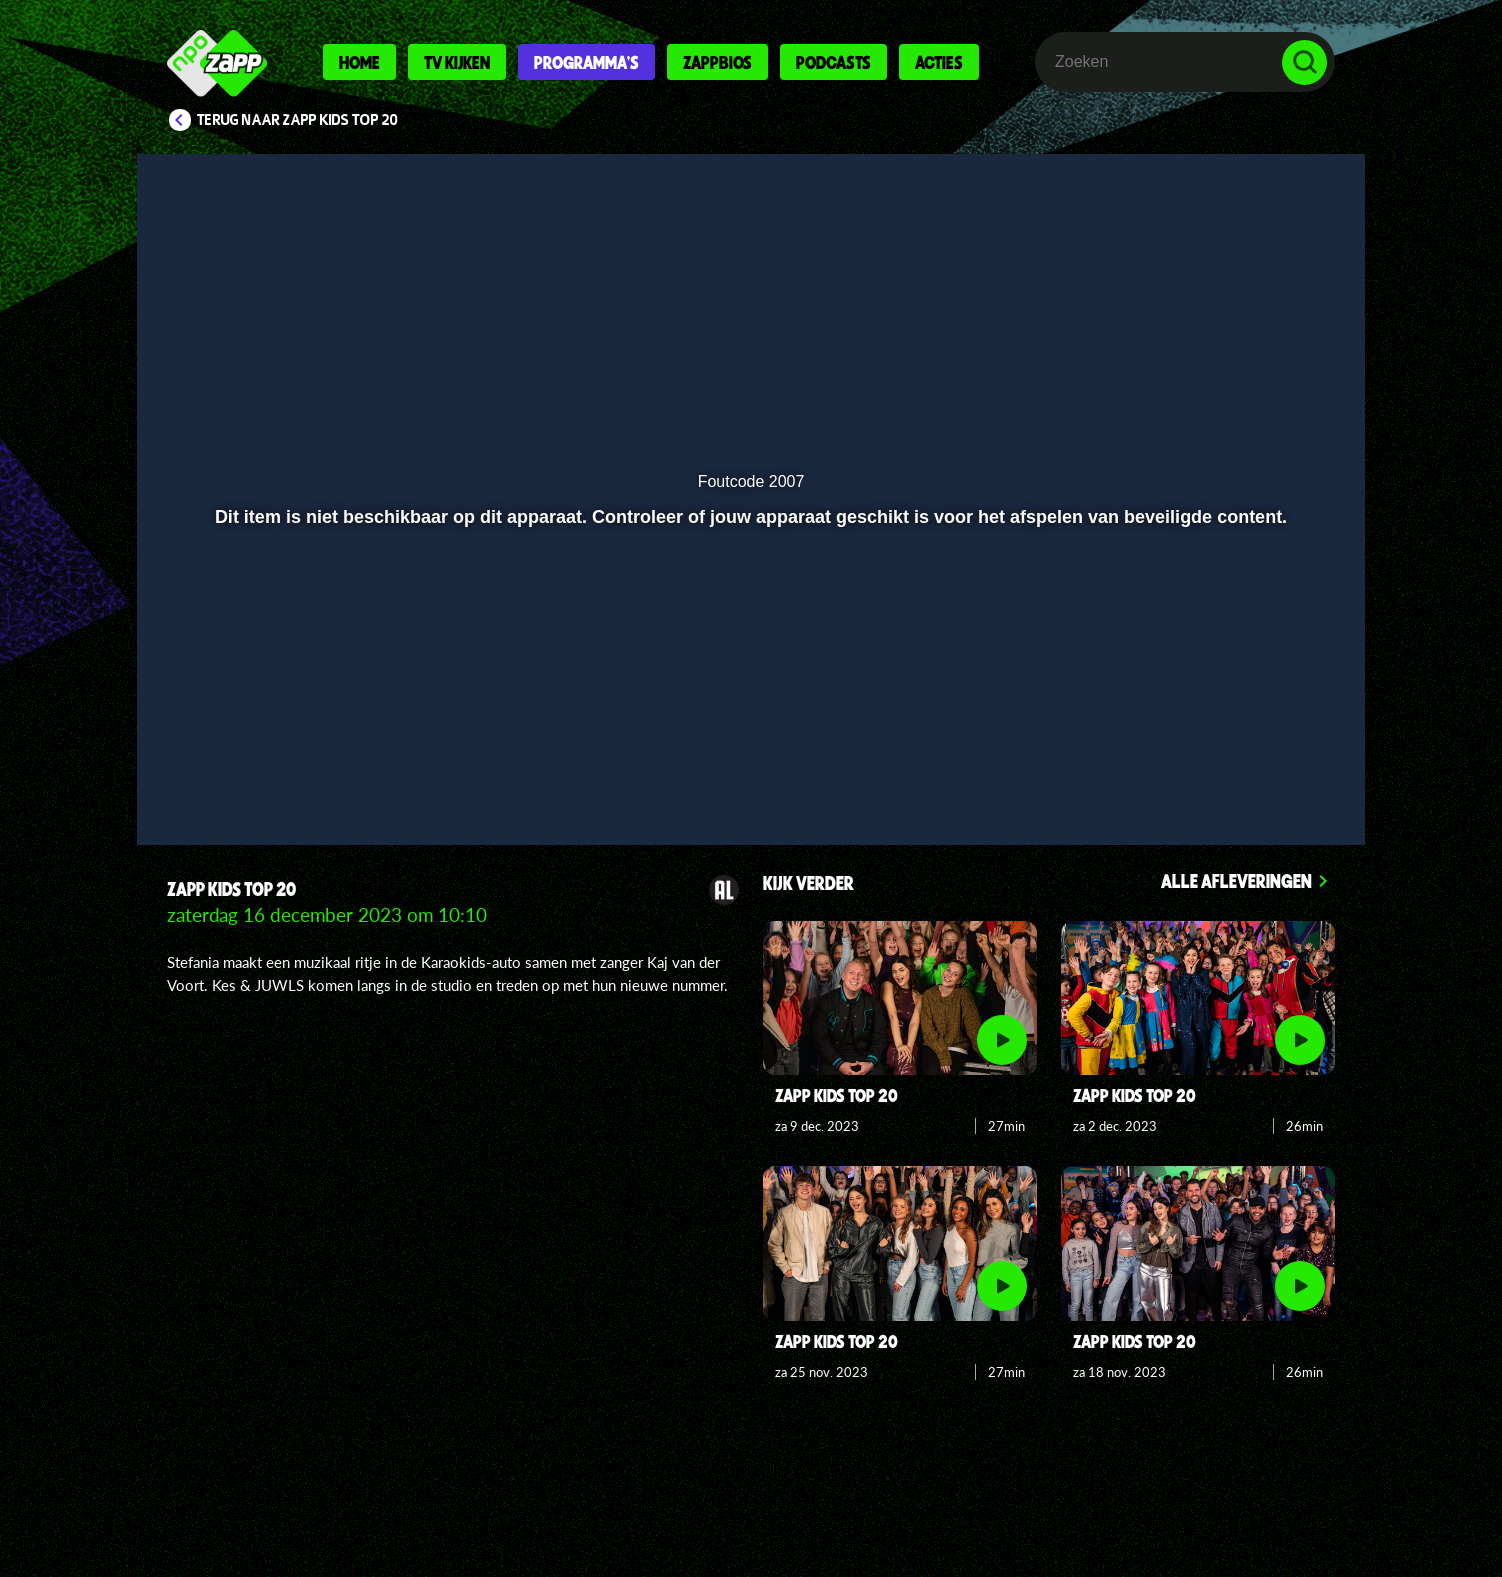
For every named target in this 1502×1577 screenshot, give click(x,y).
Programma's (586, 62)
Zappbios (717, 62)
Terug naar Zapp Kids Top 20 (297, 120)
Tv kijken (457, 62)
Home (359, 62)
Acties (939, 62)
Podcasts (833, 62)
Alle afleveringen (1236, 880)
